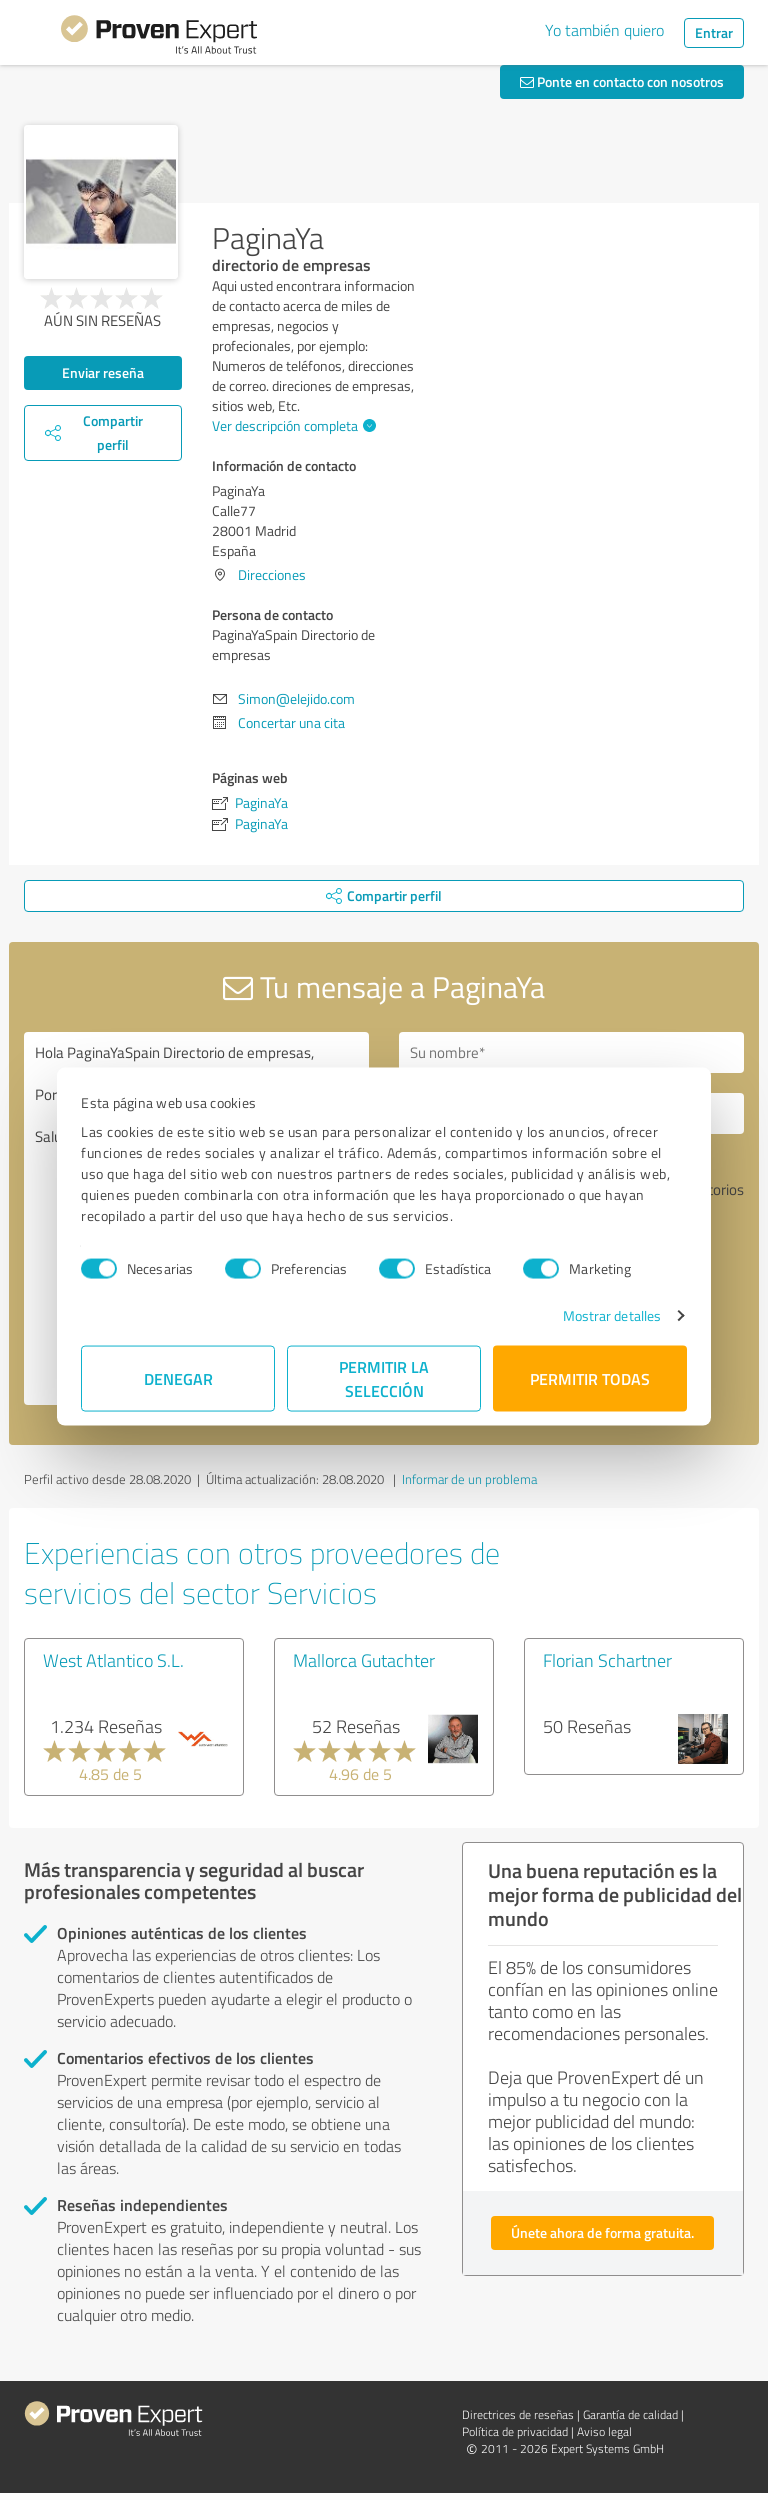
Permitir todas (590, 1378)
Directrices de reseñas (518, 2414)
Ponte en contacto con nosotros (622, 81)
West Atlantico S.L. (113, 1660)
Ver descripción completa (291, 425)
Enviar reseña (103, 372)
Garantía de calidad (630, 2414)
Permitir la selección (384, 1378)
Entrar (714, 32)
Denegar (178, 1378)
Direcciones (272, 574)
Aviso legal (604, 2431)
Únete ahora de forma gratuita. (602, 2232)
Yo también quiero (604, 30)
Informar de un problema (469, 1479)
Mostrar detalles (612, 1315)
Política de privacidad (515, 2431)
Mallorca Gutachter (364, 1660)
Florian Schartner (607, 1660)
